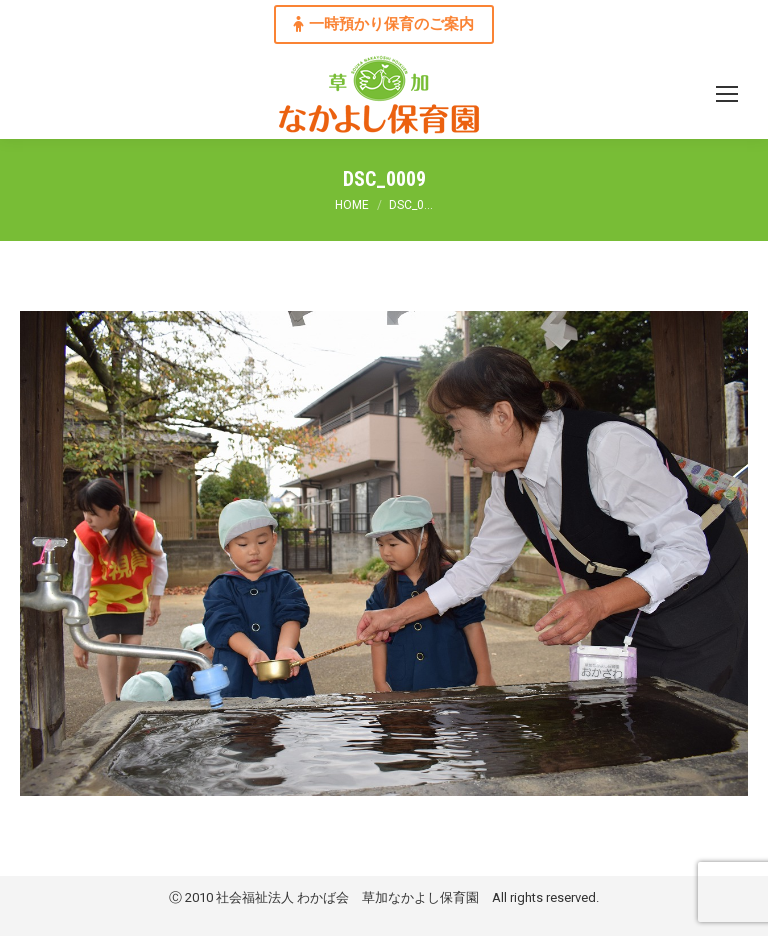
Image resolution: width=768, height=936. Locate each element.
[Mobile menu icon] (727, 94)
